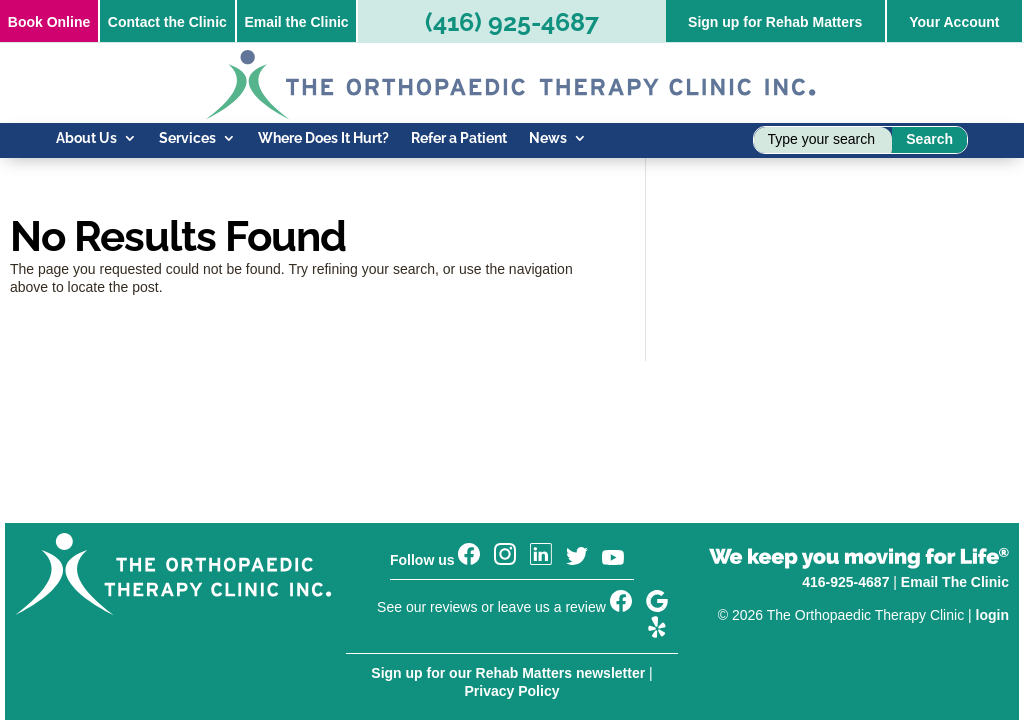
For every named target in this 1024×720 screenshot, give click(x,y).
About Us (86, 138)
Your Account (954, 22)
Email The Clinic (955, 582)
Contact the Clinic (167, 22)
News (548, 138)
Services (187, 138)
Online (49, 22)
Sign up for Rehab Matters (775, 22)
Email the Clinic (296, 22)
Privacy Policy (512, 691)
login (992, 615)
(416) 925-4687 (512, 22)
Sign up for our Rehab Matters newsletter (508, 673)
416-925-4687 (845, 582)
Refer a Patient (459, 138)
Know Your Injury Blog (128, 182)
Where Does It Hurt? (323, 138)
